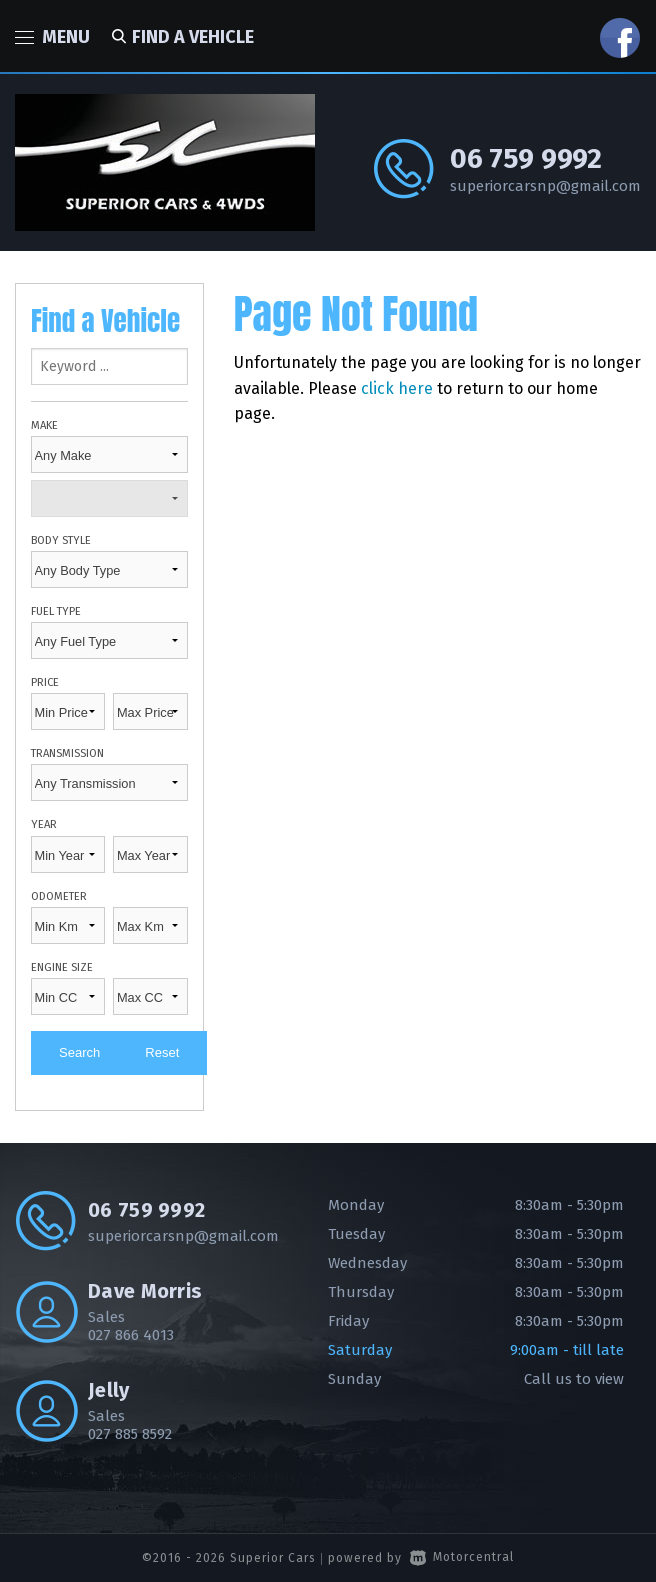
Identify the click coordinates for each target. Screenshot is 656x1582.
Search (79, 1052)
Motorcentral (462, 1557)
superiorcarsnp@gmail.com (545, 186)
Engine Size (62, 967)
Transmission (67, 753)
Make (44, 425)
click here (397, 388)
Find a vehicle (180, 37)
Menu (52, 37)
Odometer (59, 896)
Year (44, 824)
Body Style (61, 540)
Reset (162, 1052)
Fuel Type (56, 611)
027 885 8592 (130, 1434)
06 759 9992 (526, 158)
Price (45, 682)
